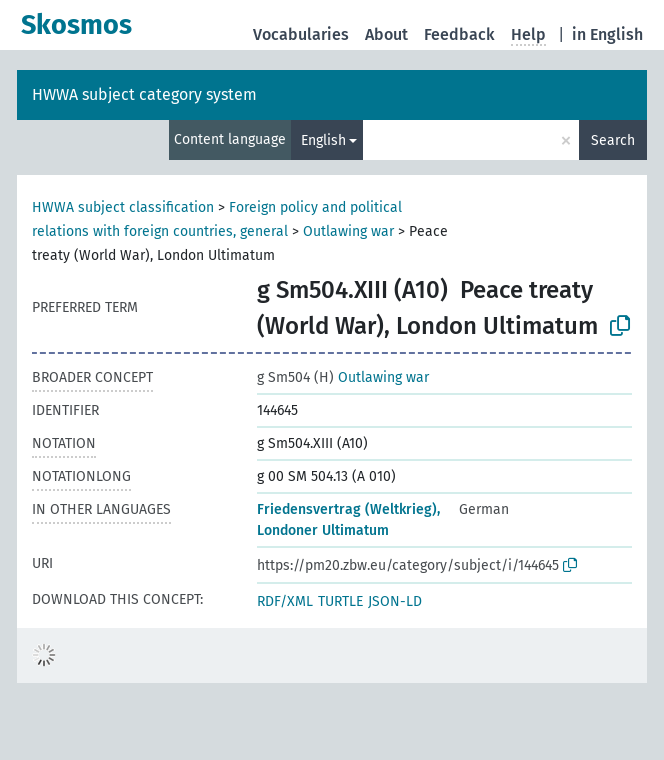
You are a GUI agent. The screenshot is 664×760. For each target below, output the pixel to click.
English (323, 140)
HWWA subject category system (144, 94)
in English (607, 34)
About (386, 34)
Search (613, 140)
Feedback (459, 34)
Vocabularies (301, 34)
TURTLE (340, 601)
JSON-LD (395, 601)
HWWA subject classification (123, 207)
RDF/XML (285, 601)
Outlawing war (348, 231)
